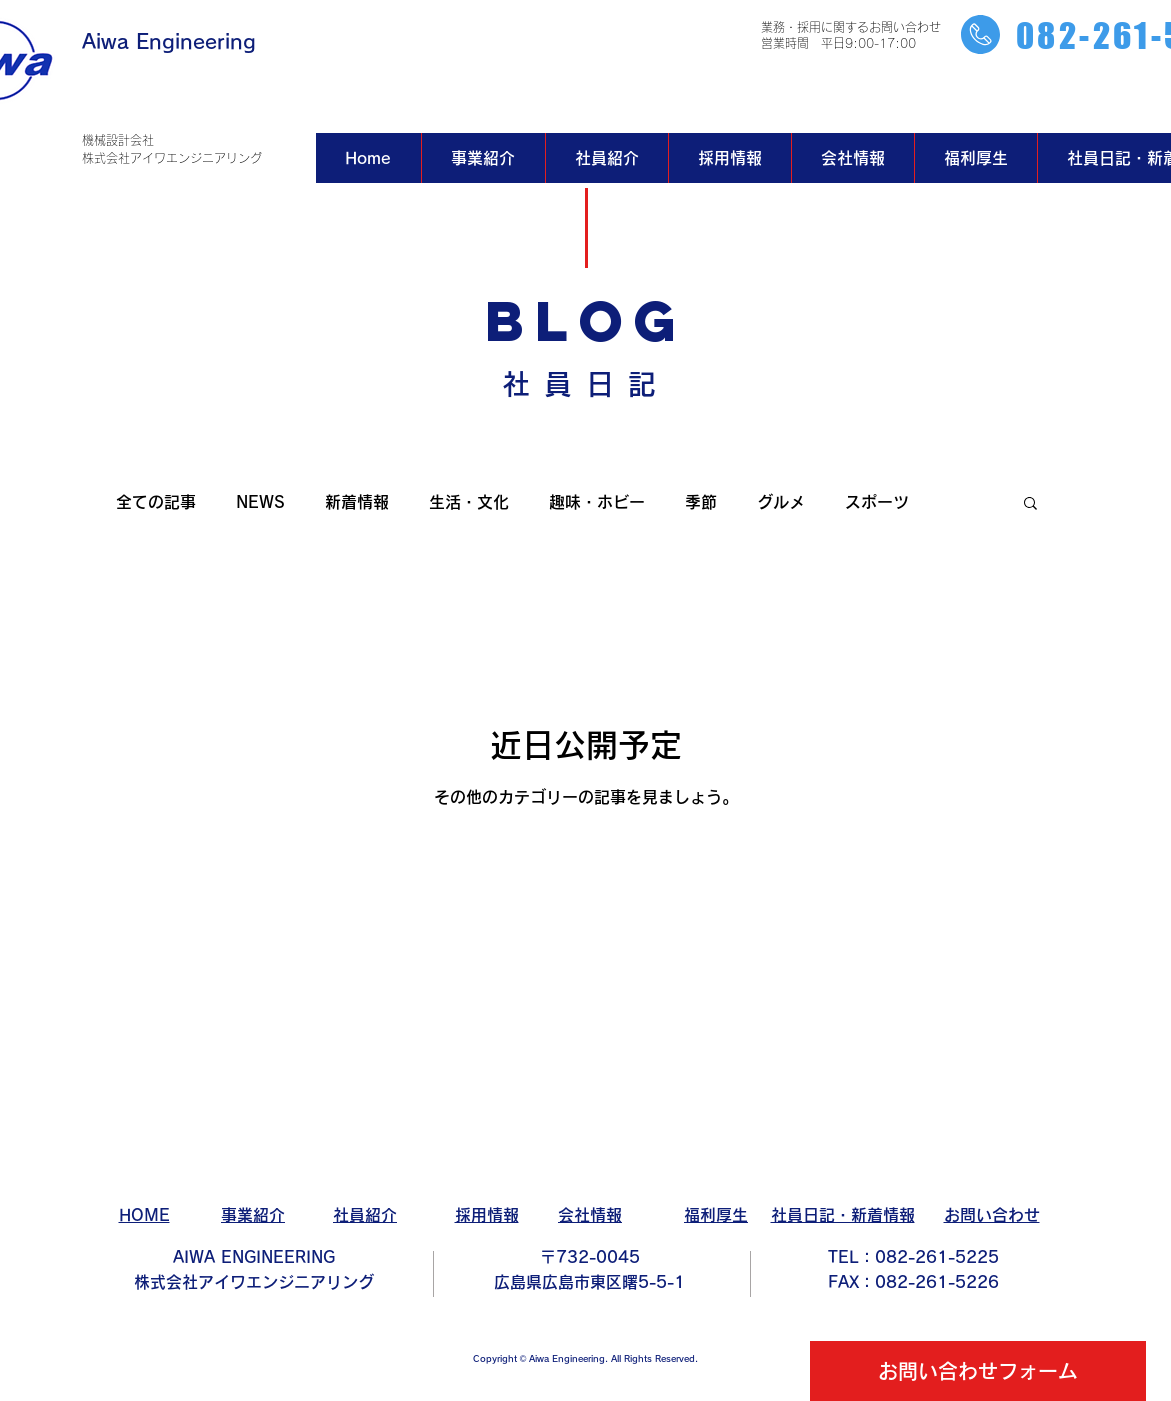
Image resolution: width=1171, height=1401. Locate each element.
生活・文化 (469, 502)
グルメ (781, 502)
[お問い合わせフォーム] (978, 1371)
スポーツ (877, 502)
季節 (701, 502)
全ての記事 (156, 502)
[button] (1030, 504)
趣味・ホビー (597, 502)
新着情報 (357, 502)
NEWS (260, 502)
